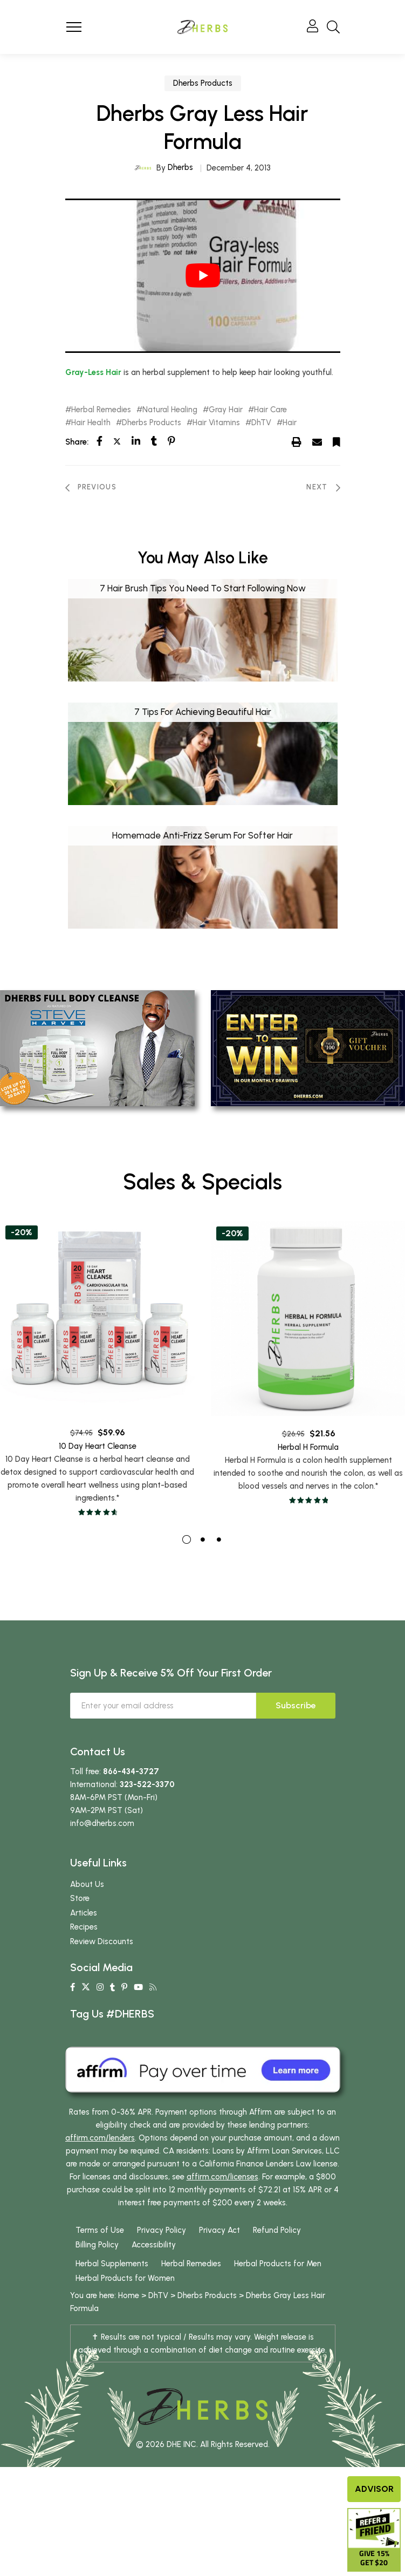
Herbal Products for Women (125, 2304)
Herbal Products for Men (277, 2290)
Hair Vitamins (216, 422)
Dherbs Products (202, 83)
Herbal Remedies (101, 409)
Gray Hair (226, 409)
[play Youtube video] (202, 276)
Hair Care (270, 409)
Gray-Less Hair (93, 372)
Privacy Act (219, 2256)
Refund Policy (277, 2256)
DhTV (261, 422)
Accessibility (154, 2271)
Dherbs (180, 167)
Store (80, 1925)
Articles (83, 1939)
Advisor (374, 2489)
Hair (290, 422)
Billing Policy (97, 2271)
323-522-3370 (147, 1810)
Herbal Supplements (111, 2290)
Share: (76, 442)
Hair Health (91, 422)
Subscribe (296, 1731)
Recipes (84, 1953)
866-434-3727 (131, 1797)
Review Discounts (101, 1967)
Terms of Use (99, 2256)
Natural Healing (169, 409)
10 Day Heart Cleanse (97, 1489)
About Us (87, 1910)
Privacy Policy (161, 2256)
